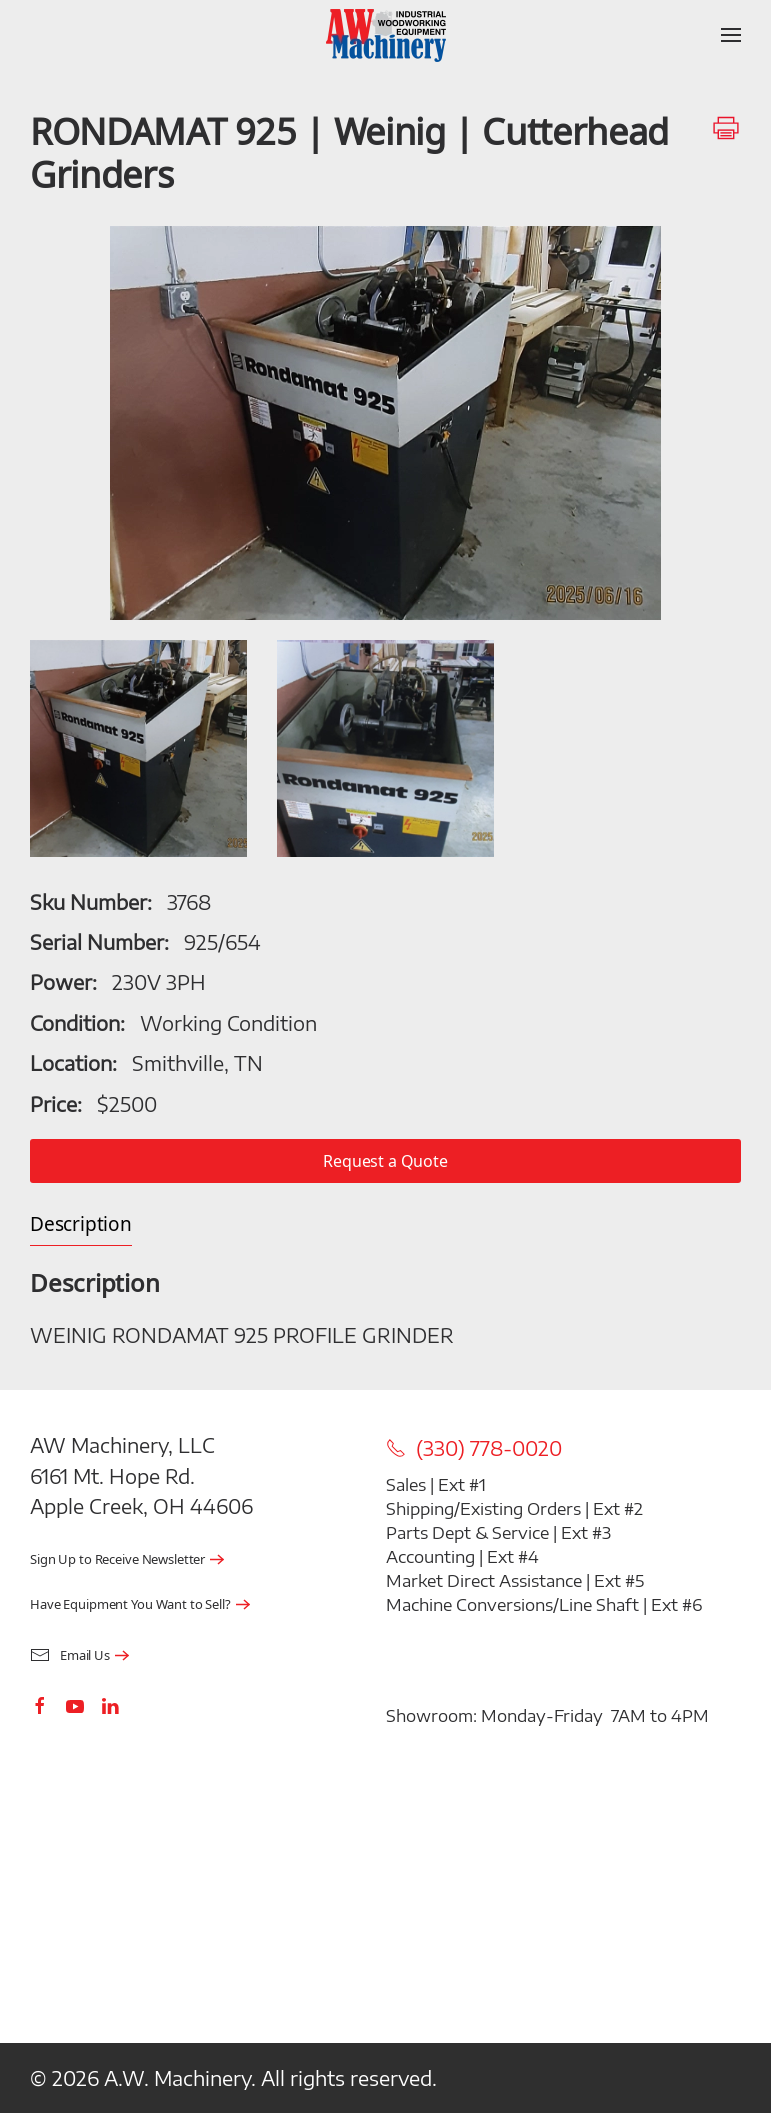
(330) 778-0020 (474, 1448)
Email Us (70, 1655)
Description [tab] (81, 1224)
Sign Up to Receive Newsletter (117, 1559)
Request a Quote (385, 1160)
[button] (731, 35)
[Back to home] (386, 35)
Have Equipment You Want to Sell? (130, 1604)
